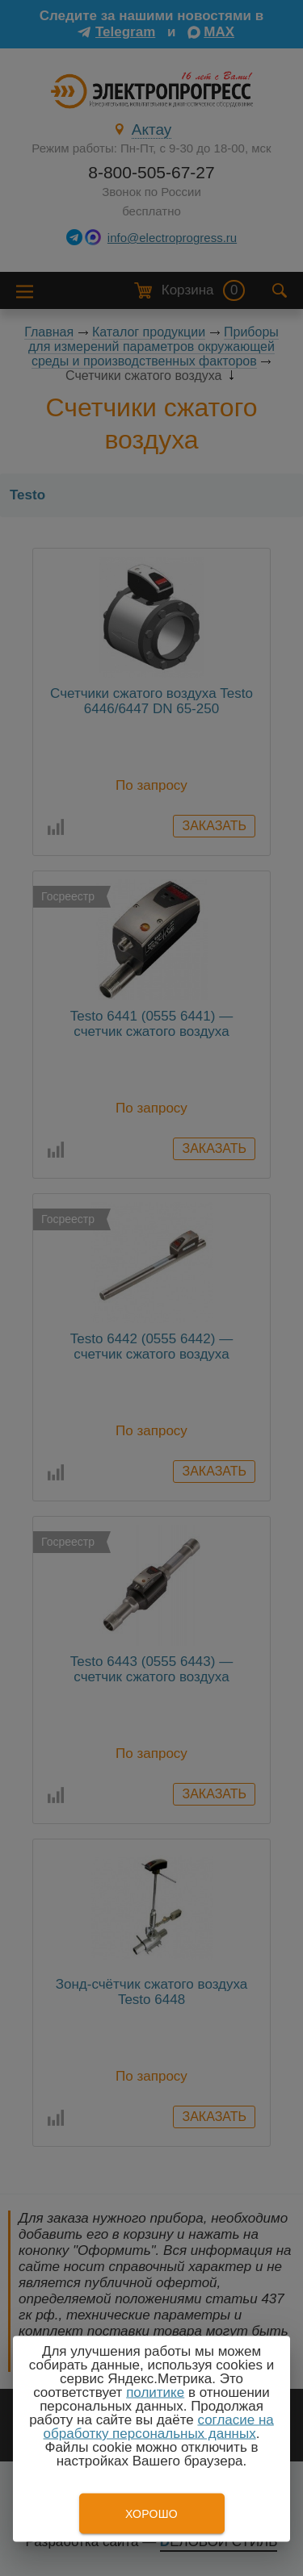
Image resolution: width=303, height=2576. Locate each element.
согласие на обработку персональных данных (159, 2426)
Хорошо (151, 2513)
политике (155, 2392)
